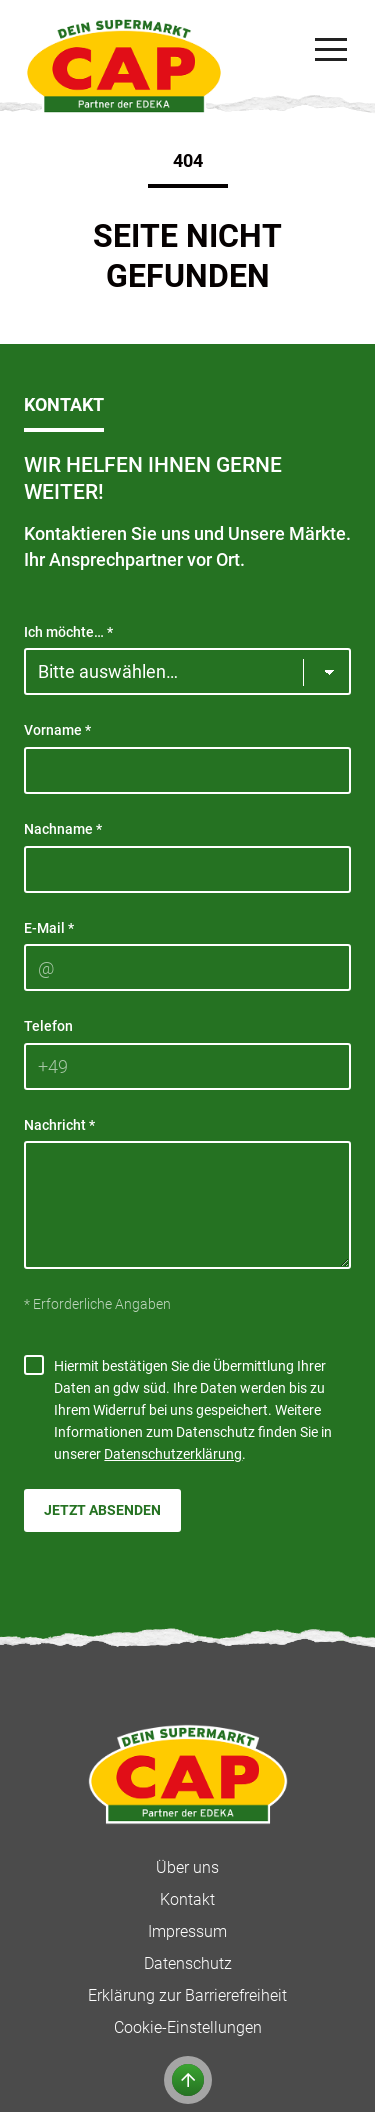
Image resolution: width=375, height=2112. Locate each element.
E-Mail (49, 928)
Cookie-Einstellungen (188, 2027)
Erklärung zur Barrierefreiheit (187, 1995)
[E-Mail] (187, 967)
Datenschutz (188, 1963)
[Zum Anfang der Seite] (188, 2080)
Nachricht (59, 1125)
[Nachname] (187, 869)
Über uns (187, 1867)
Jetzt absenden (102, 1510)
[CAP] (124, 66)
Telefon (48, 1026)
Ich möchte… (68, 632)
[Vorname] (187, 770)
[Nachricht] (187, 1205)
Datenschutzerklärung (173, 1454)
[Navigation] (331, 50)
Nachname (63, 829)
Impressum (187, 1931)
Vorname (57, 730)
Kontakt (187, 1899)
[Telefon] (187, 1066)
